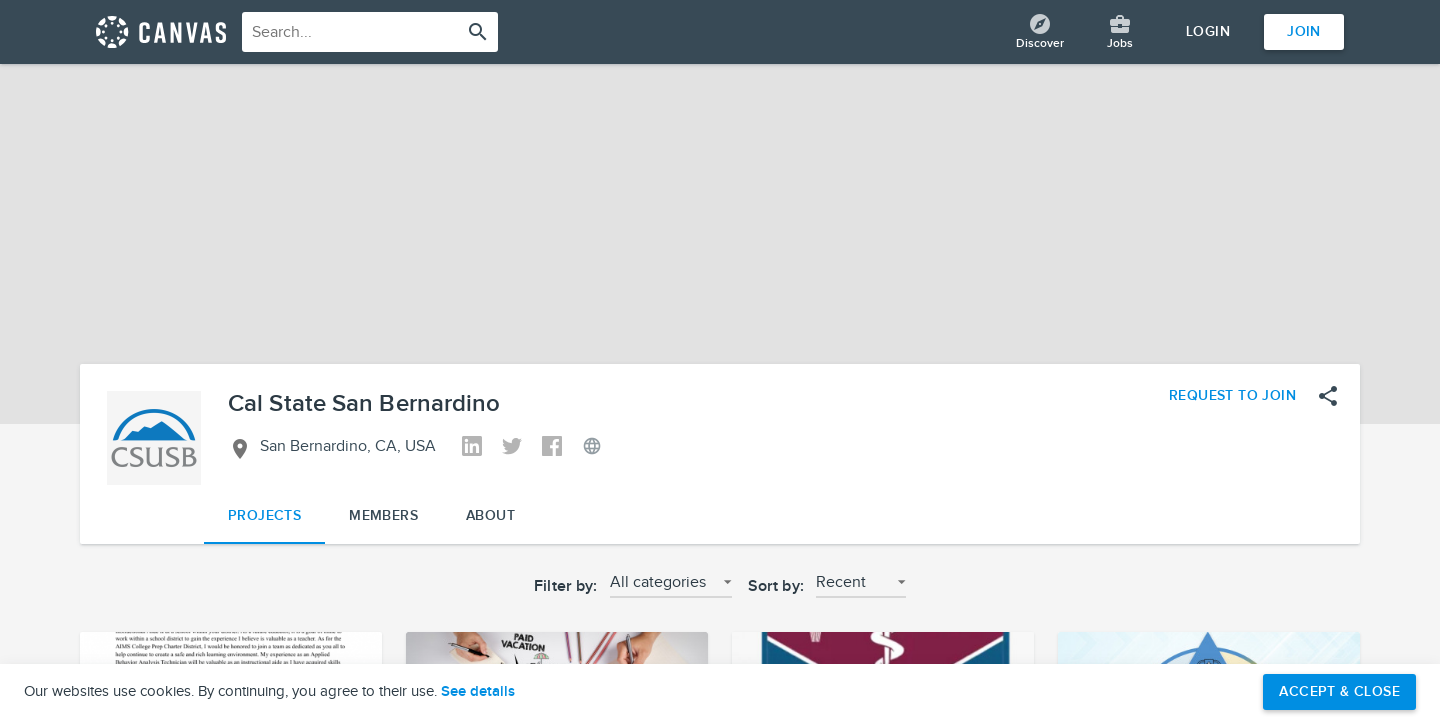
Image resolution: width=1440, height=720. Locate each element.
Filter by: (566, 586)
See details (478, 692)
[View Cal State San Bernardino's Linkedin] (472, 448)
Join (1304, 31)
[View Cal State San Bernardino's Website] (592, 448)
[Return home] (161, 32)
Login (1208, 31)
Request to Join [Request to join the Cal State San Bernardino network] (1232, 395)
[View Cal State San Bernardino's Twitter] (512, 448)
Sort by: (776, 586)
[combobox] (370, 32)
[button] (671, 588)
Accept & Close (1339, 691)
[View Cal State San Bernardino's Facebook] (552, 448)
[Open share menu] (1328, 396)
